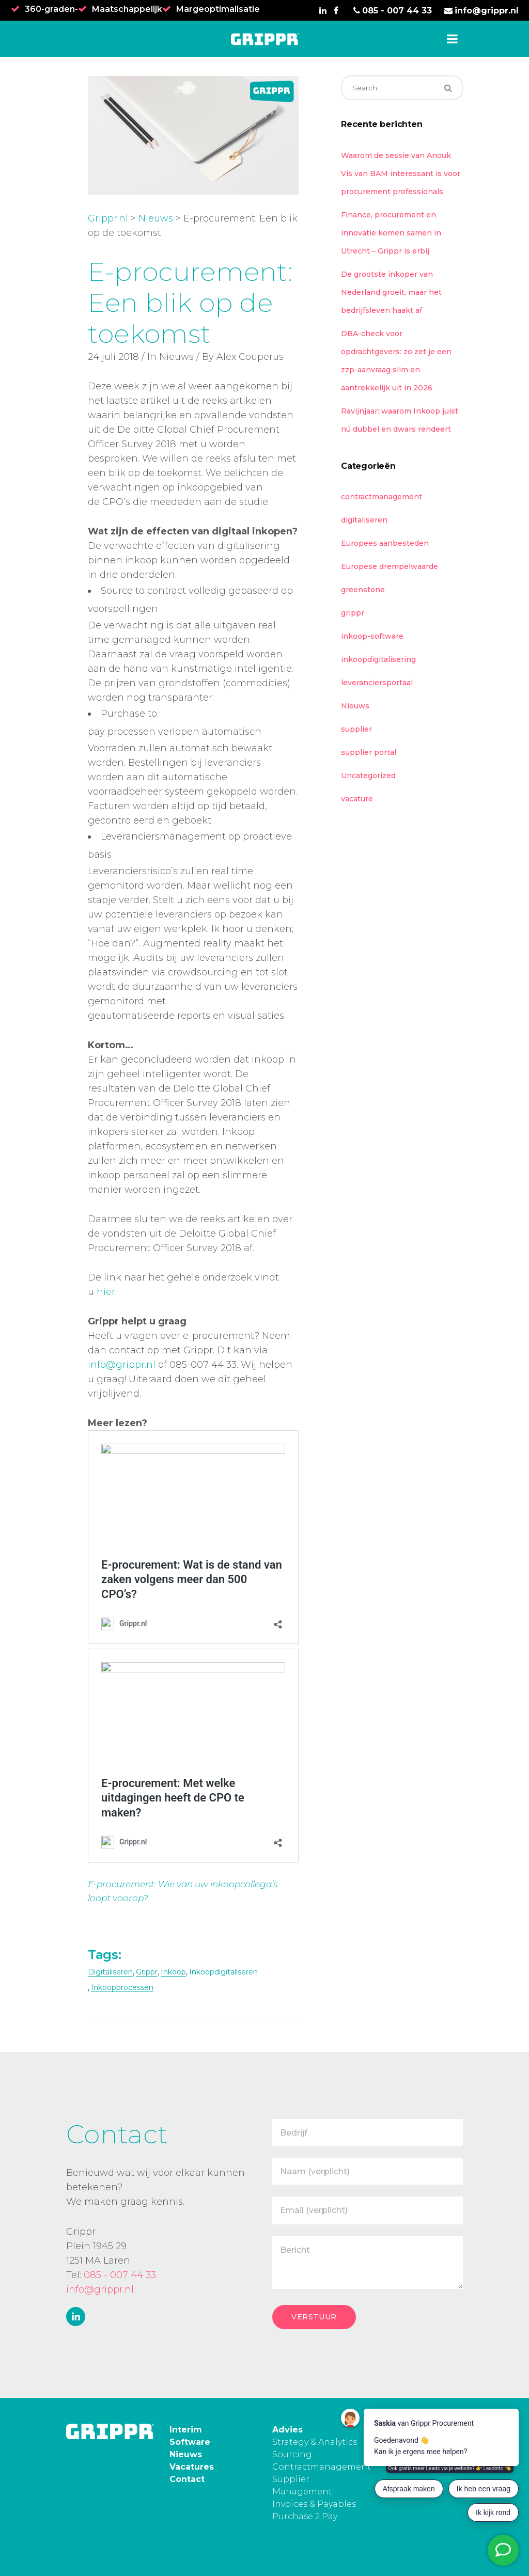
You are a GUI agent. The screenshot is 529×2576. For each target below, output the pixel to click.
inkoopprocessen (122, 1987)
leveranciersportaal (377, 682)
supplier (356, 729)
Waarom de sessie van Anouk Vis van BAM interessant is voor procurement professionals (400, 173)
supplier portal (368, 752)
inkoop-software (372, 636)
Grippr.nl (108, 218)
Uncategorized (368, 775)
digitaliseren (110, 1972)
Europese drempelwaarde (389, 566)
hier (106, 1292)
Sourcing (292, 2454)
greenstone (363, 589)
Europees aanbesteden (385, 543)
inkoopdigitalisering (378, 659)
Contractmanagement (321, 2467)
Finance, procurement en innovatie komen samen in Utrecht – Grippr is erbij (391, 233)
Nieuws (155, 218)
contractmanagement (381, 496)
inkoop (173, 1972)
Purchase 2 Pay (304, 2516)
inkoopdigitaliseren (223, 1972)
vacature (357, 798)
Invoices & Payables (314, 2504)
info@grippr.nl (121, 1364)
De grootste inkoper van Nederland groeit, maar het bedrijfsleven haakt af (391, 292)
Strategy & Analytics (314, 2442)
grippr (147, 1972)
